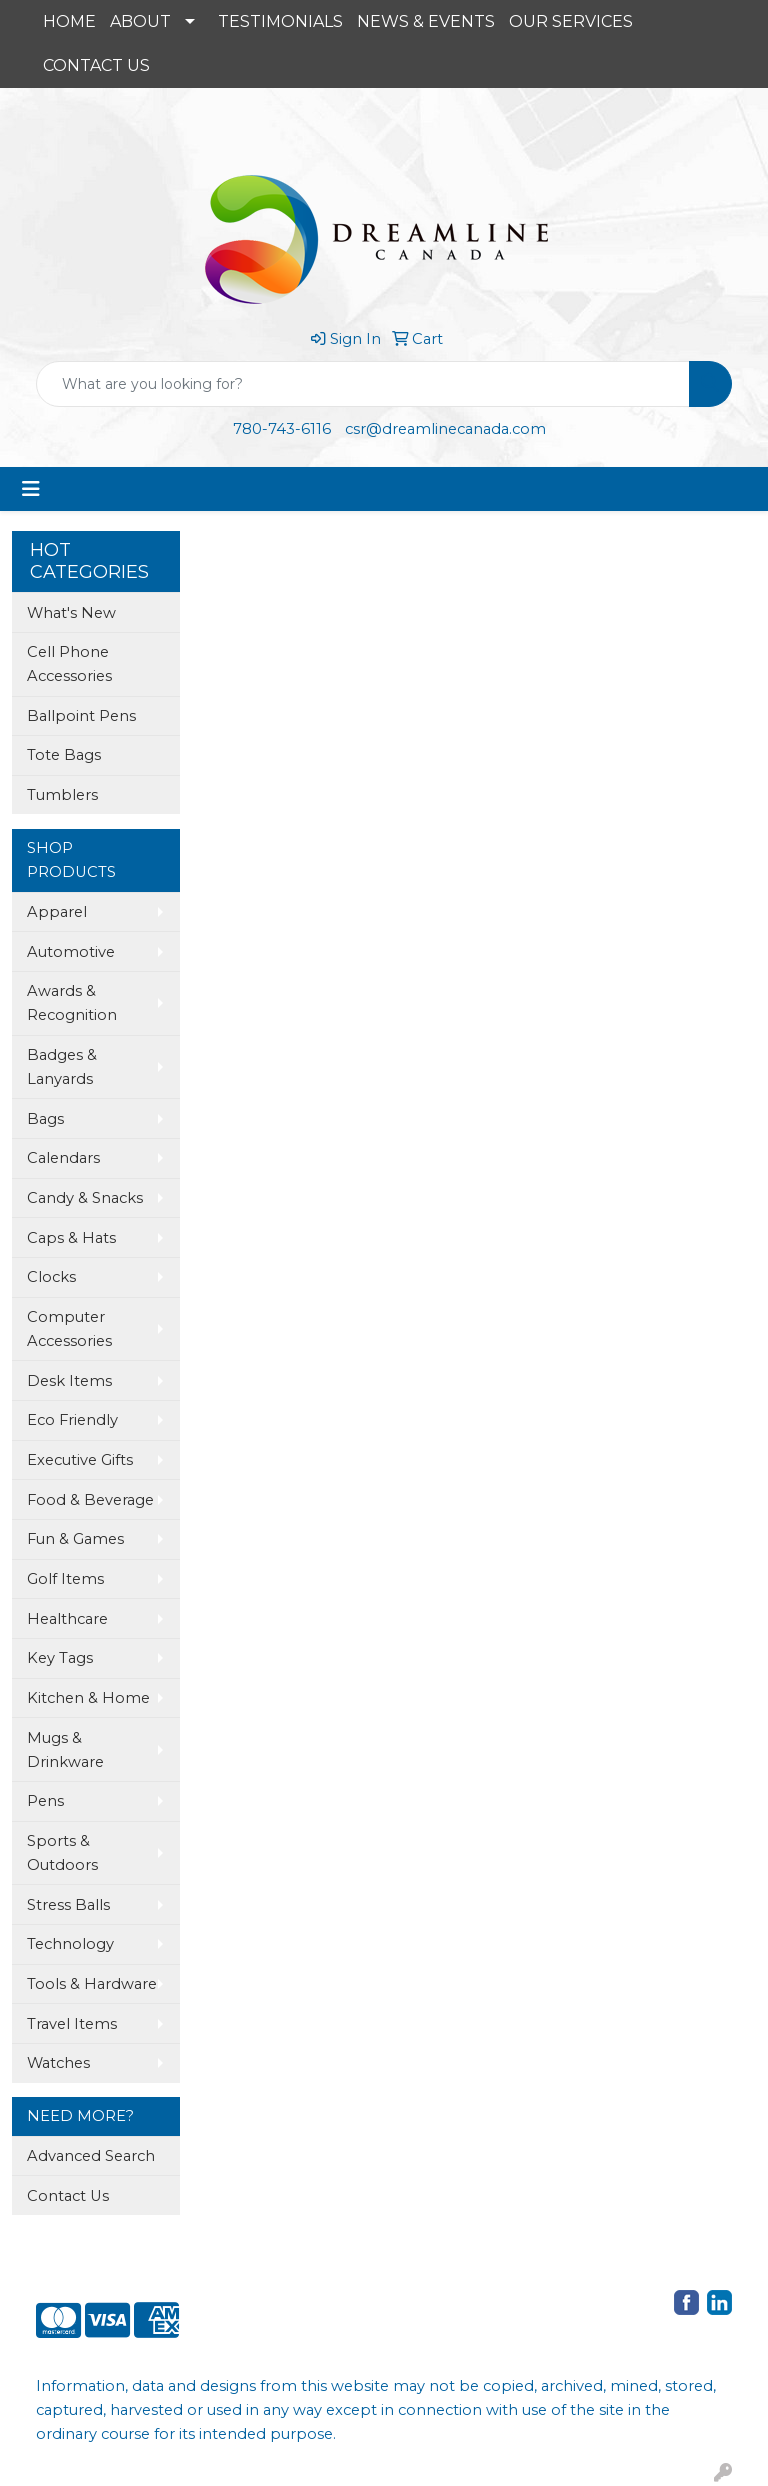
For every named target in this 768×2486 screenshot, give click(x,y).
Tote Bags (64, 755)
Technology (70, 1944)
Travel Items (72, 2024)
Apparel (57, 912)
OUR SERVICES (571, 21)
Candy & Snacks (85, 1198)
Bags (45, 1119)
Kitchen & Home (88, 1698)
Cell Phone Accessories (69, 664)
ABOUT (140, 21)
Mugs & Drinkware (65, 1750)
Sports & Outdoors (62, 1853)
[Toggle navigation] (31, 489)
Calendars (63, 1158)
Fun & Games (75, 1539)
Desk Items (69, 1381)
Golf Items (65, 1579)
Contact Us (68, 2196)
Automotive (71, 952)
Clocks (51, 1277)
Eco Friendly (72, 1420)
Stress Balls (68, 1905)
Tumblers (62, 795)
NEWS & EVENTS (426, 21)
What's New (71, 613)
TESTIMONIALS (280, 21)
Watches (58, 2063)
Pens (45, 1801)
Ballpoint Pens (81, 716)
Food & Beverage (90, 1500)
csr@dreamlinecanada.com (445, 429)
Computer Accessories (69, 1329)
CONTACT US (96, 65)
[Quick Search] (363, 384)
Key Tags (60, 1658)
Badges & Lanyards (62, 1067)
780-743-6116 (282, 429)
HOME (69, 21)
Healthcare (67, 1619)
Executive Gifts (80, 1460)
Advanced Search (91, 2156)
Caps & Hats (71, 1238)
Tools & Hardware (92, 1984)
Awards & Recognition (72, 1003)
